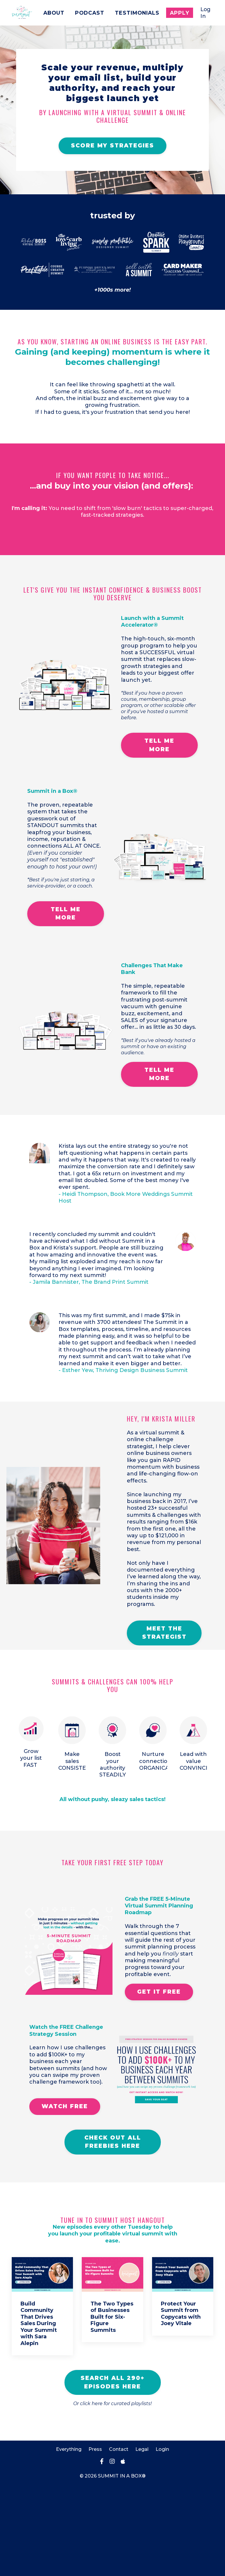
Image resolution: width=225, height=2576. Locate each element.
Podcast (87, 13)
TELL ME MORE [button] (159, 768)
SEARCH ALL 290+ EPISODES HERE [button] (113, 2473)
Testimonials (135, 13)
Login (162, 2540)
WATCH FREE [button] (65, 2195)
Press (95, 2540)
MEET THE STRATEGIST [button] (168, 1702)
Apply (179, 13)
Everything (68, 2540)
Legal (142, 2540)
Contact (118, 2540)
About (51, 13)
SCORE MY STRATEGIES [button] (112, 162)
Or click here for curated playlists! (112, 2494)
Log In (205, 12)
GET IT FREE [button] (162, 2074)
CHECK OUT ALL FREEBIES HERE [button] (112, 2231)
